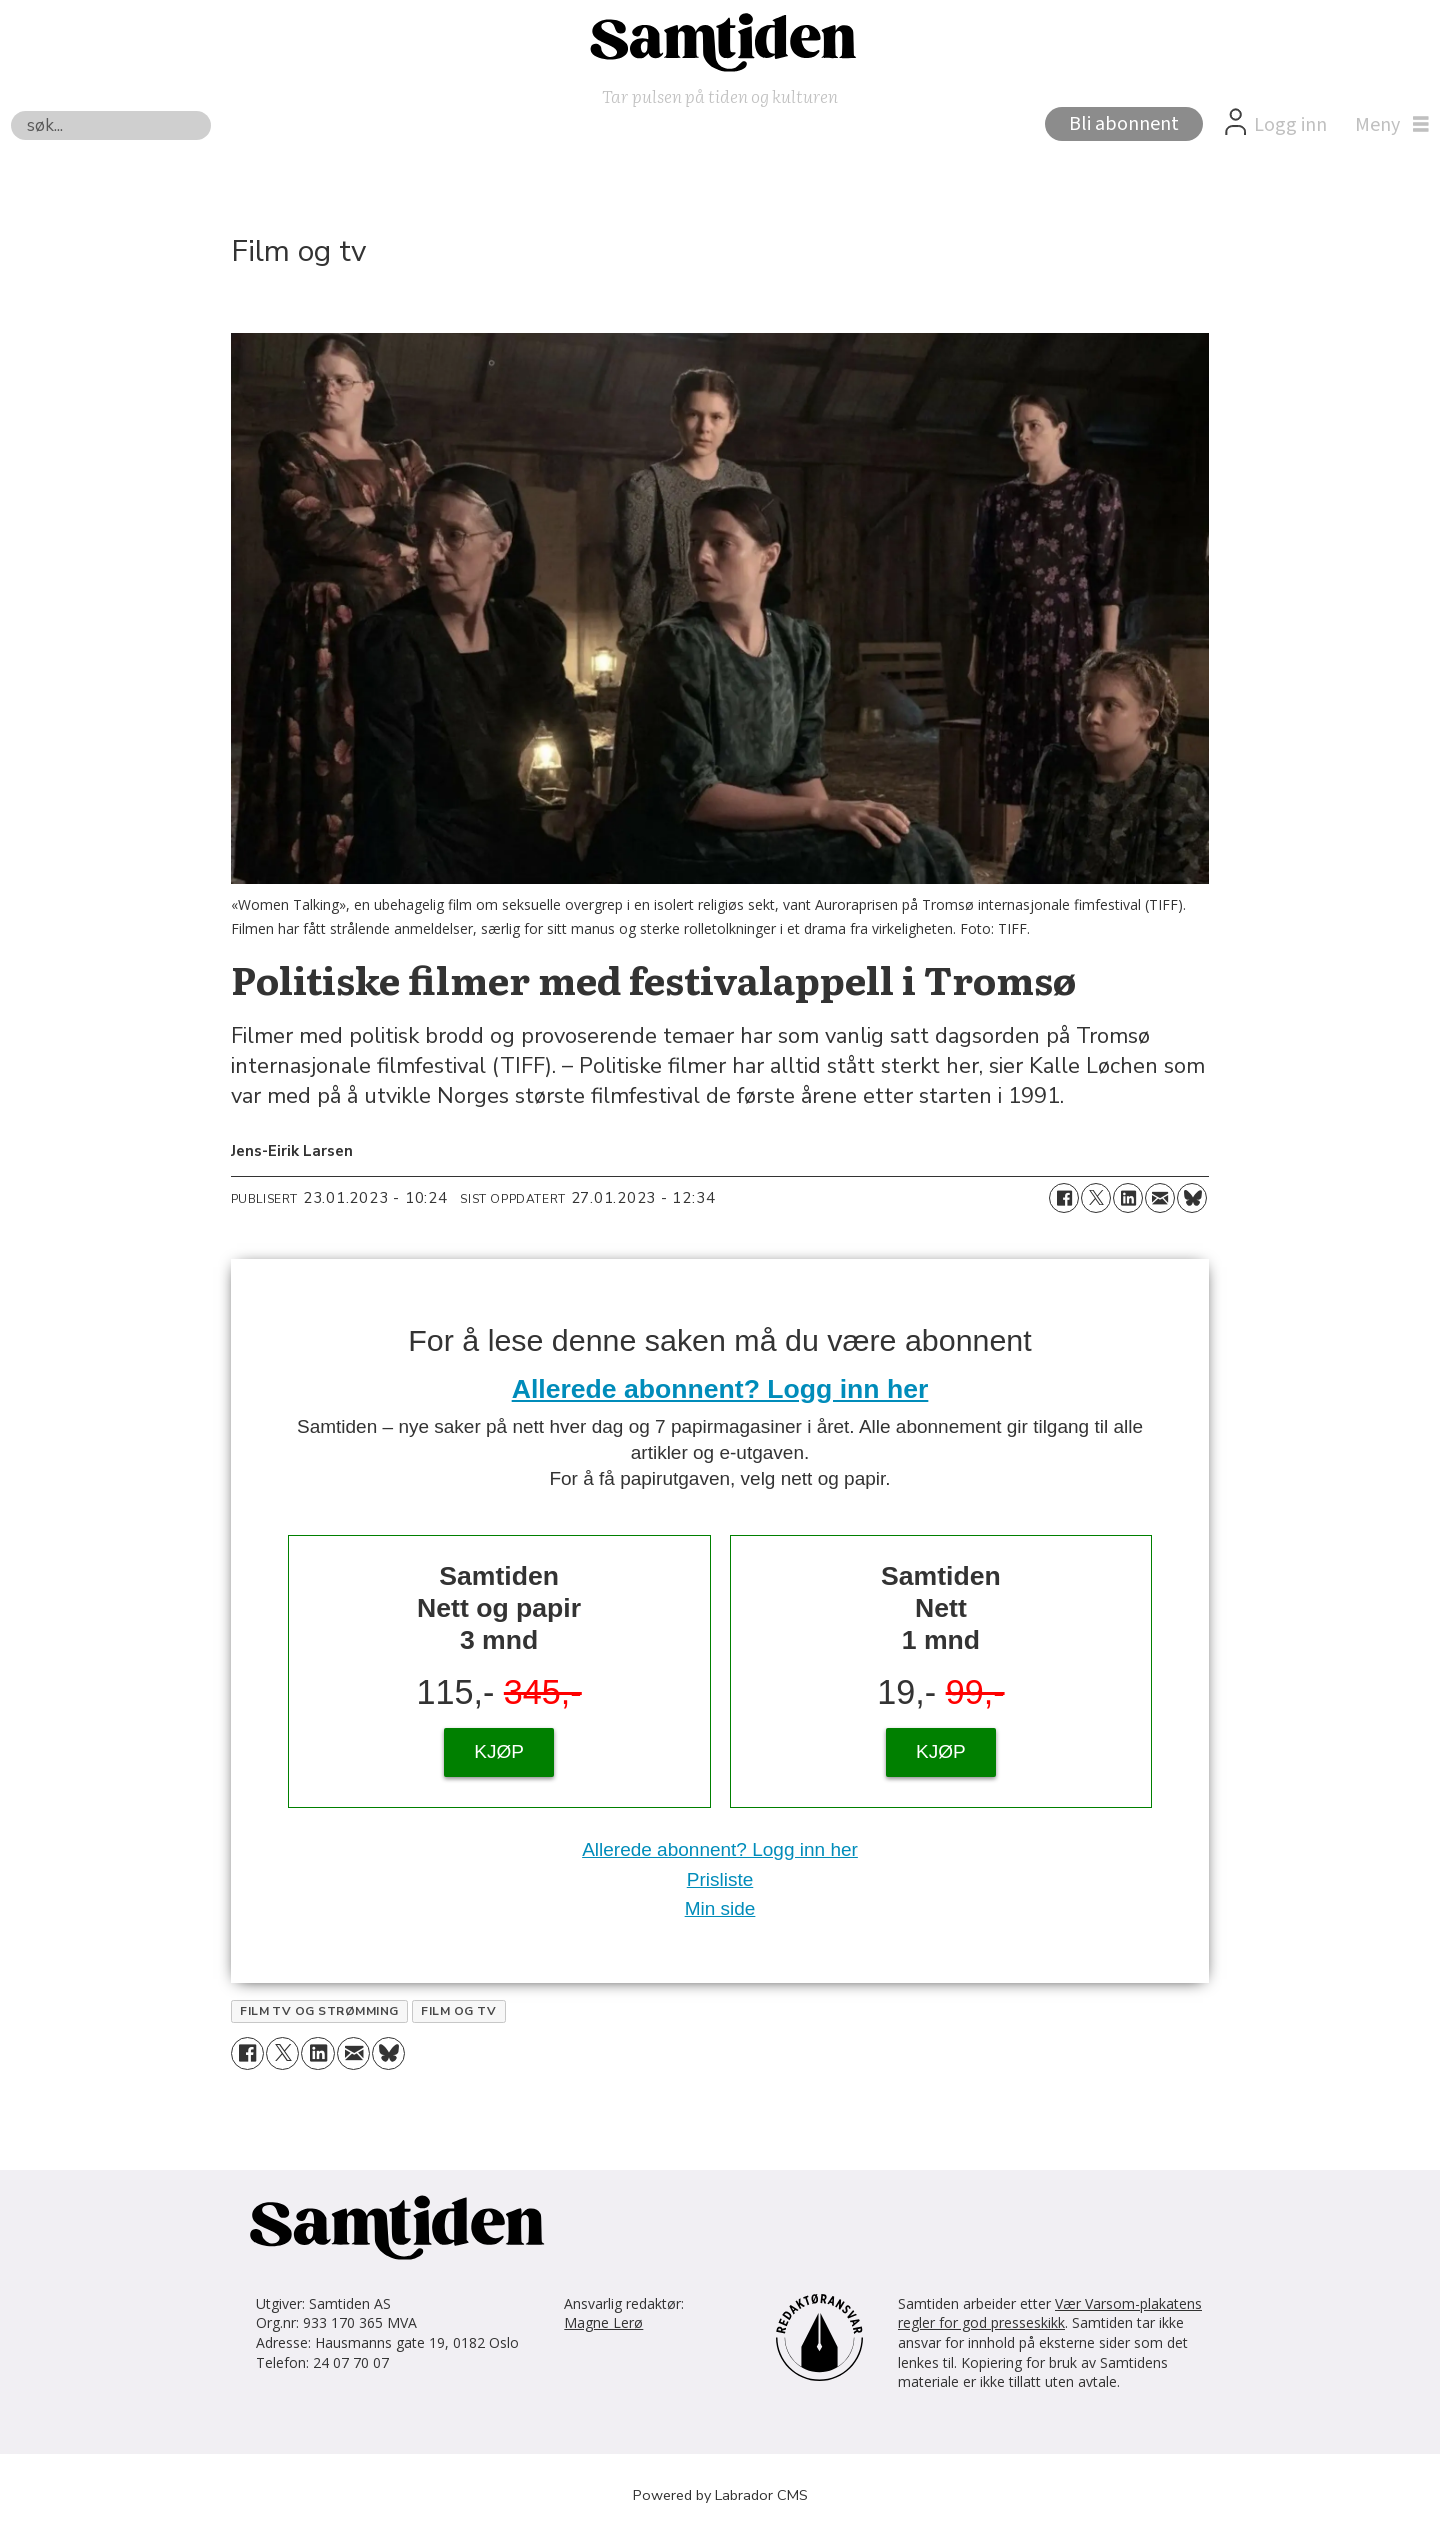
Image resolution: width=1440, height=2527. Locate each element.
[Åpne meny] (1387, 125)
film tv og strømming (319, 2011)
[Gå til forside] (720, 41)
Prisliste (720, 1879)
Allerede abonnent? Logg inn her (720, 1389)
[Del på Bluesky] (1192, 1198)
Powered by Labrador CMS (720, 2495)
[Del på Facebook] (1064, 1198)
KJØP (499, 1751)
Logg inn (1290, 125)
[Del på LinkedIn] (1128, 1198)
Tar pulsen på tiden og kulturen (720, 95)
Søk (10, 110)
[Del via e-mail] (1160, 1198)
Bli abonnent (1124, 124)
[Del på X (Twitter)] (1096, 1198)
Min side (720, 1908)
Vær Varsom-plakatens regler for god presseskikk (1050, 2313)
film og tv (458, 2011)
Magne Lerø (603, 2322)
